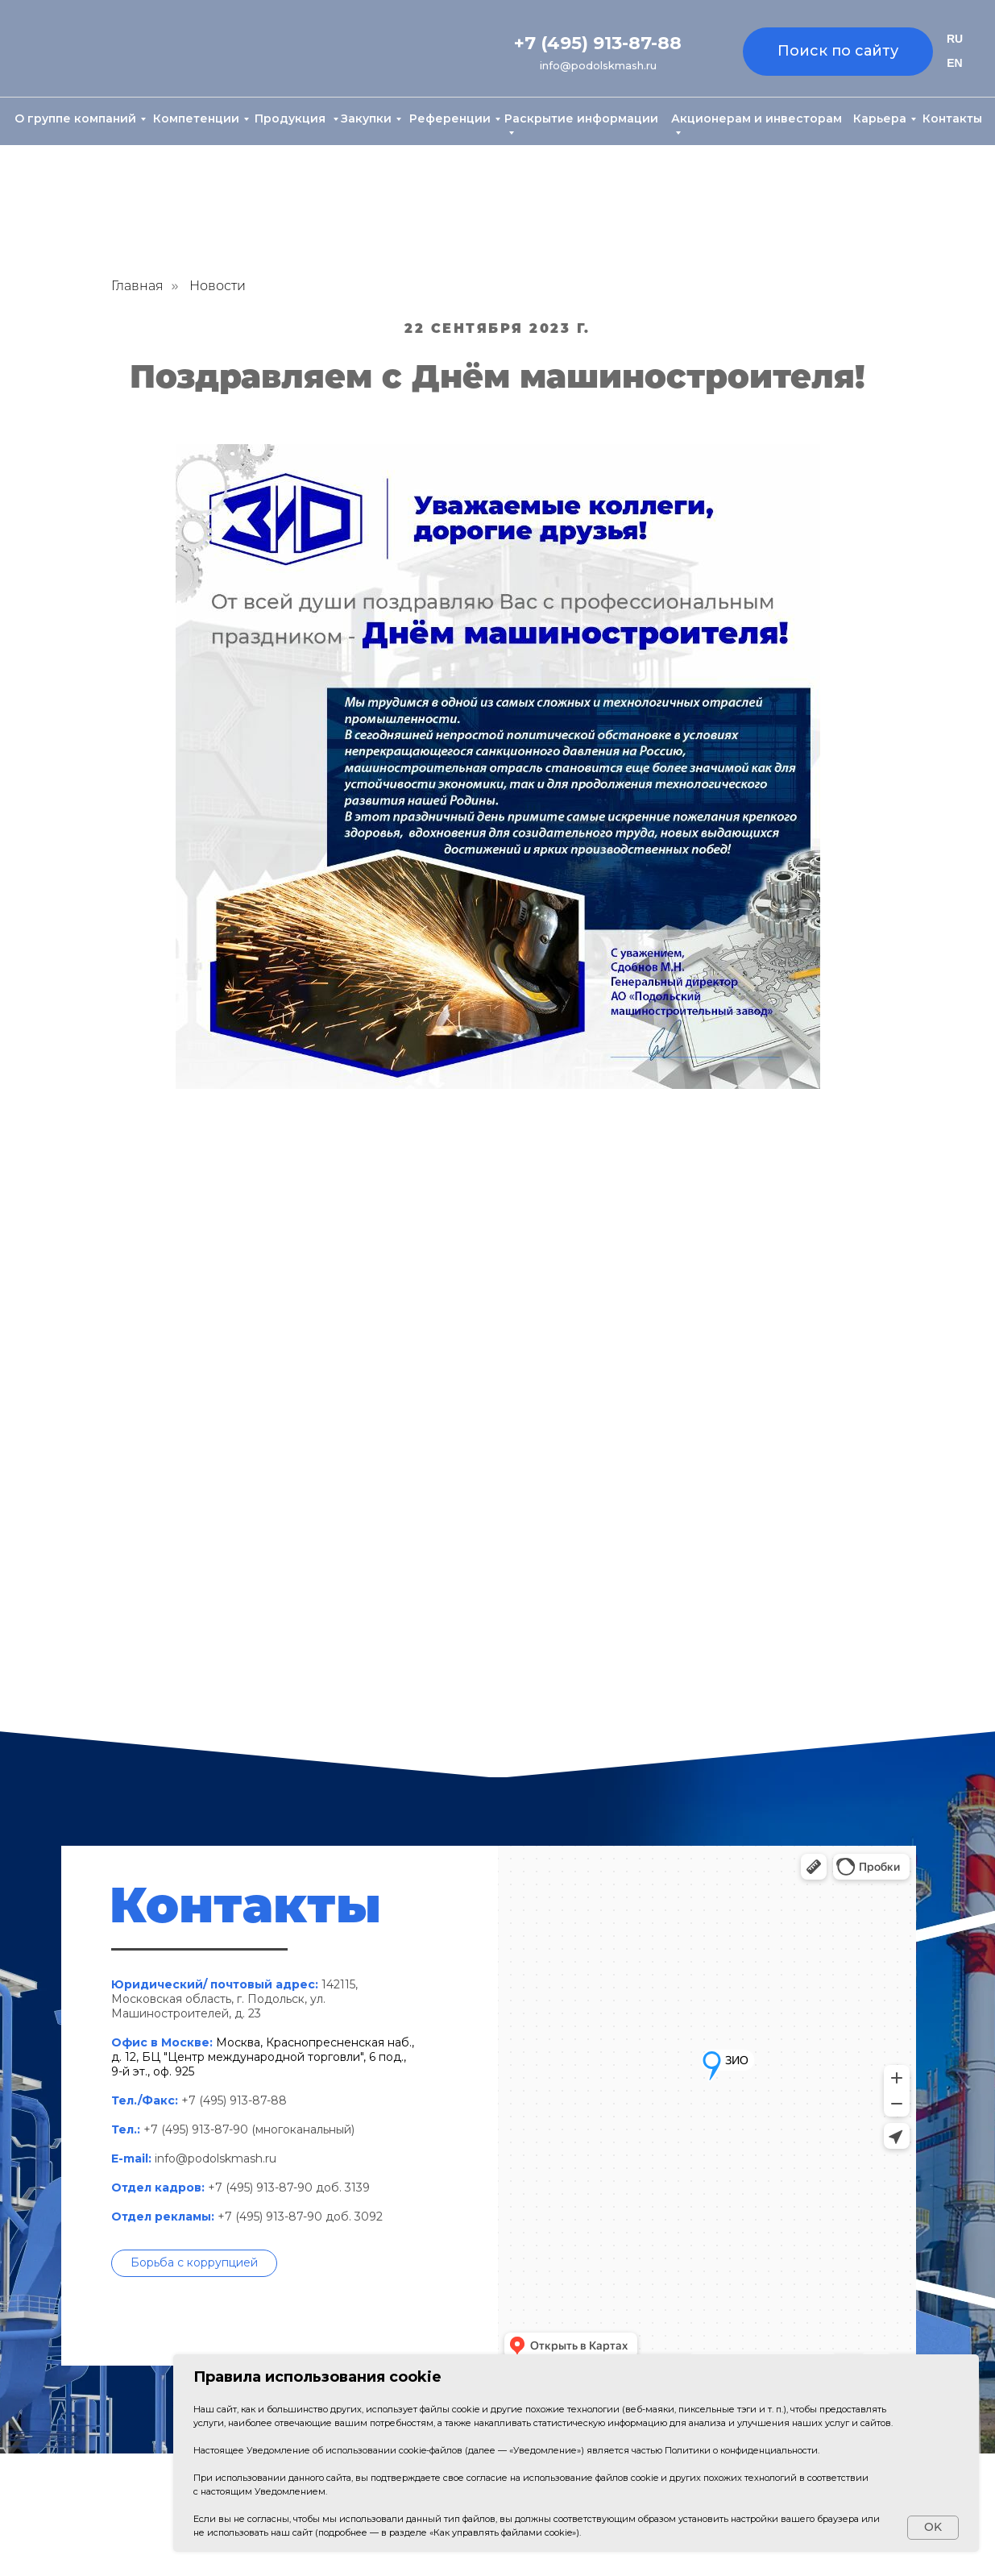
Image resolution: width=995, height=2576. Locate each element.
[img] (86, 49)
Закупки (366, 118)
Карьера (879, 118)
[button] (194, 2263)
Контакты (952, 118)
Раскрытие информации (581, 118)
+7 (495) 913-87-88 (598, 43)
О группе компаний (75, 118)
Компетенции (196, 118)
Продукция (292, 118)
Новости (217, 285)
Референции (450, 118)
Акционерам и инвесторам (756, 118)
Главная (137, 285)
